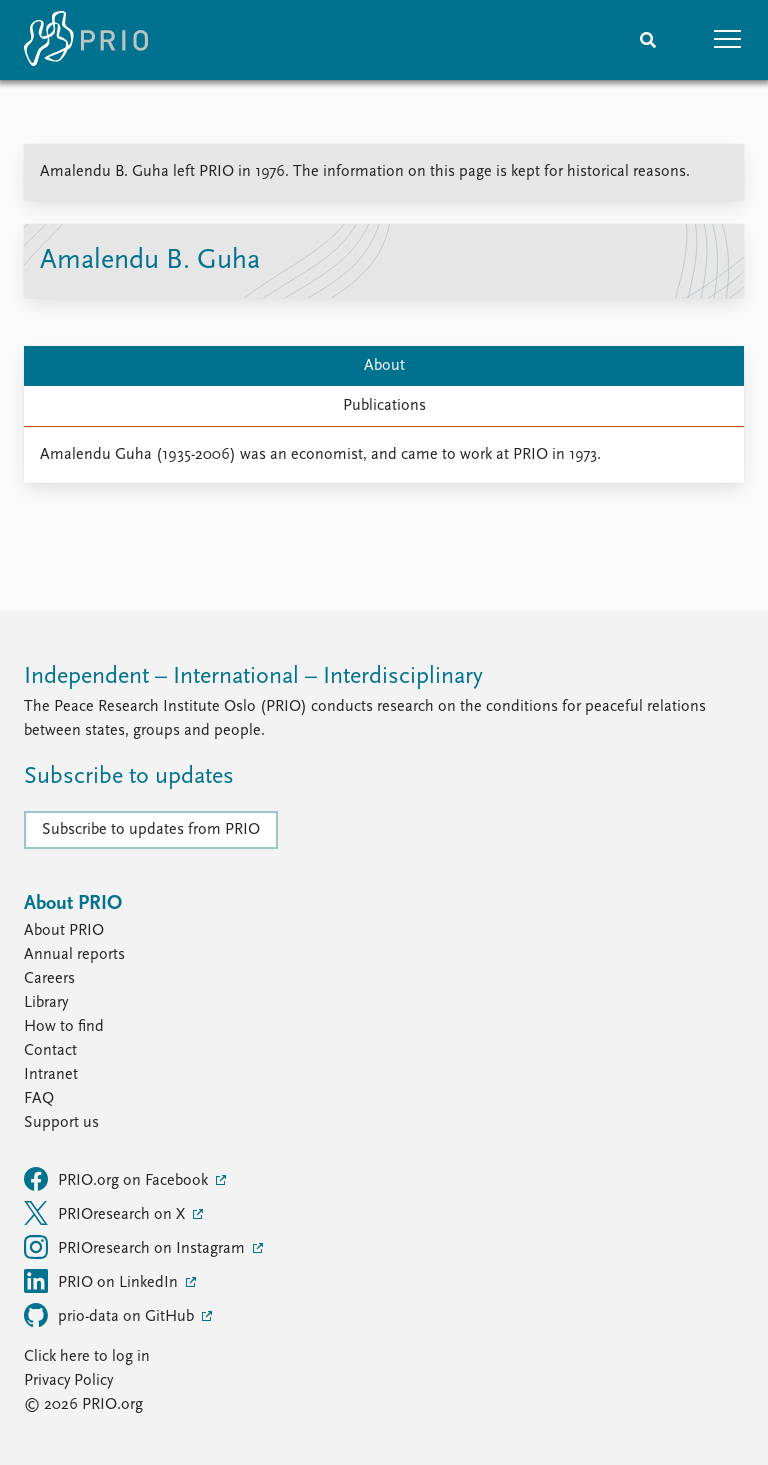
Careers (49, 979)
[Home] (86, 40)
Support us (61, 1123)
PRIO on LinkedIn (103, 1281)
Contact (50, 1051)
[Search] (648, 40)
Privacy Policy (68, 1381)
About (384, 366)
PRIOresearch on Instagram (136, 1247)
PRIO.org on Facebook (118, 1179)
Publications (384, 406)
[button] (728, 40)
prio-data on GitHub (111, 1315)
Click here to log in (87, 1357)
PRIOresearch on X (106, 1213)
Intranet (51, 1075)
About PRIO (64, 931)
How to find (64, 1027)
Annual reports (74, 955)
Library (46, 1003)
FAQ (39, 1099)
